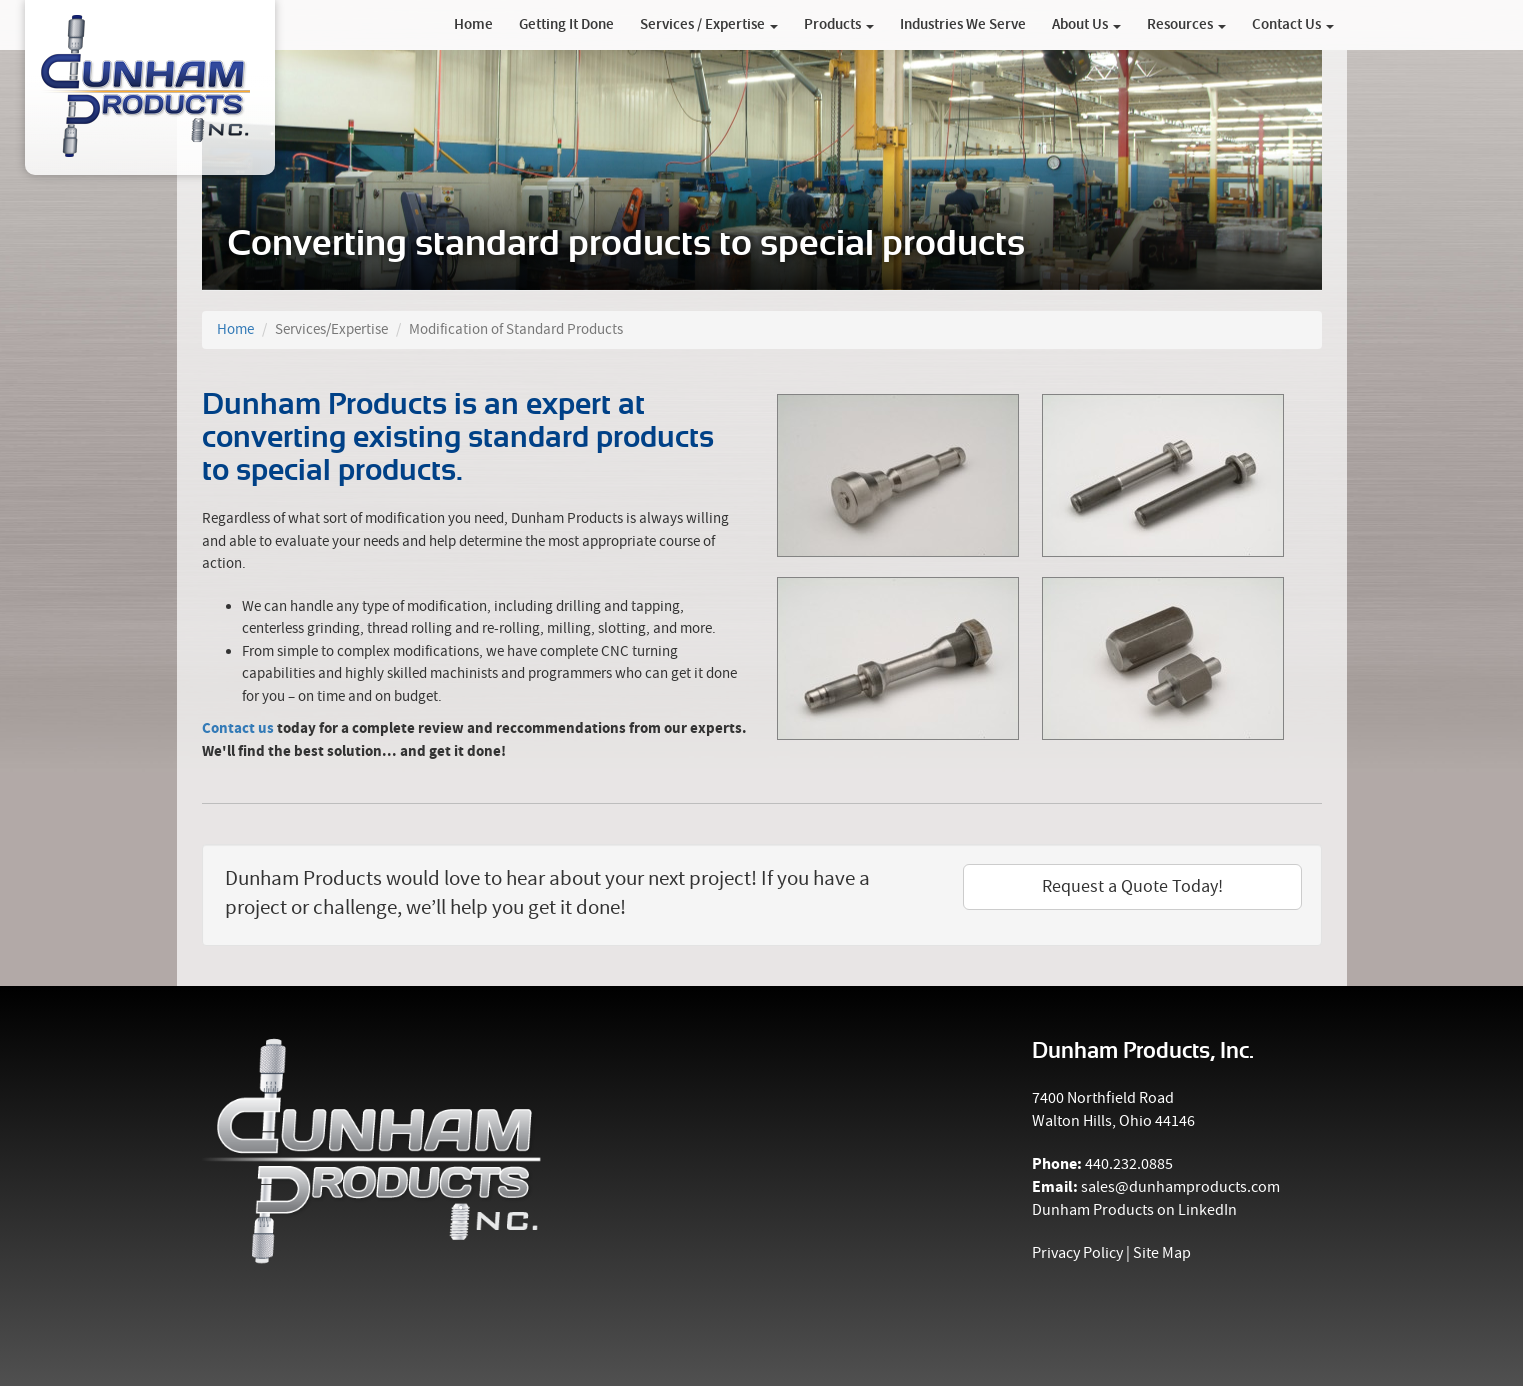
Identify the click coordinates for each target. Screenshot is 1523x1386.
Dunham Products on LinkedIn (1134, 1210)
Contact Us (1293, 25)
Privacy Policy (1077, 1253)
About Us (1086, 25)
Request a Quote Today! (1132, 886)
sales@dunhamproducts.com (1180, 1187)
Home (473, 25)
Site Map (1162, 1253)
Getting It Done (566, 25)
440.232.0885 (1129, 1164)
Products (839, 25)
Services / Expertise (709, 25)
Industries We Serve (963, 25)
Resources (1186, 25)
